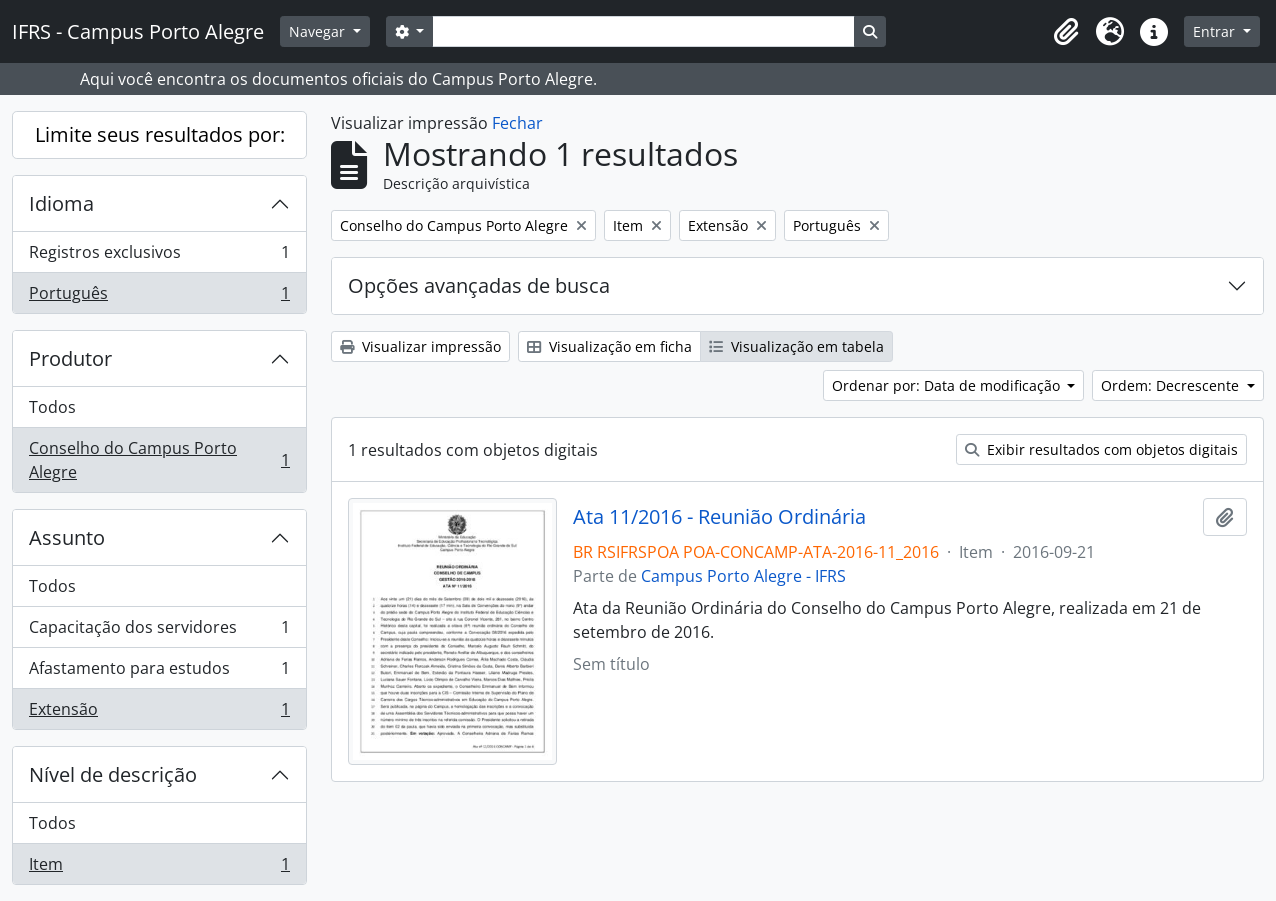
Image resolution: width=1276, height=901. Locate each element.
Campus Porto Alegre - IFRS (743, 576)
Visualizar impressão (420, 346)
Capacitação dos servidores (159, 631)
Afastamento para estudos (159, 672)
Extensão (159, 713)
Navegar (319, 31)
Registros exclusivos (159, 256)
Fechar (517, 123)
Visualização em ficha (609, 346)
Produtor (70, 358)
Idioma (61, 203)
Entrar (1216, 31)
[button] (1066, 32)
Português (159, 297)
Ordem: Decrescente (1172, 385)
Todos (52, 407)
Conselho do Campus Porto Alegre (159, 460)
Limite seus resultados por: (160, 134)
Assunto (67, 537)
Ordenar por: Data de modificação (948, 385)
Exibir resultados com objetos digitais (1101, 449)
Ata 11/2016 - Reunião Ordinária (719, 517)
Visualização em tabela (796, 346)
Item (159, 868)
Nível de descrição (113, 774)
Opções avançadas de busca (479, 285)
